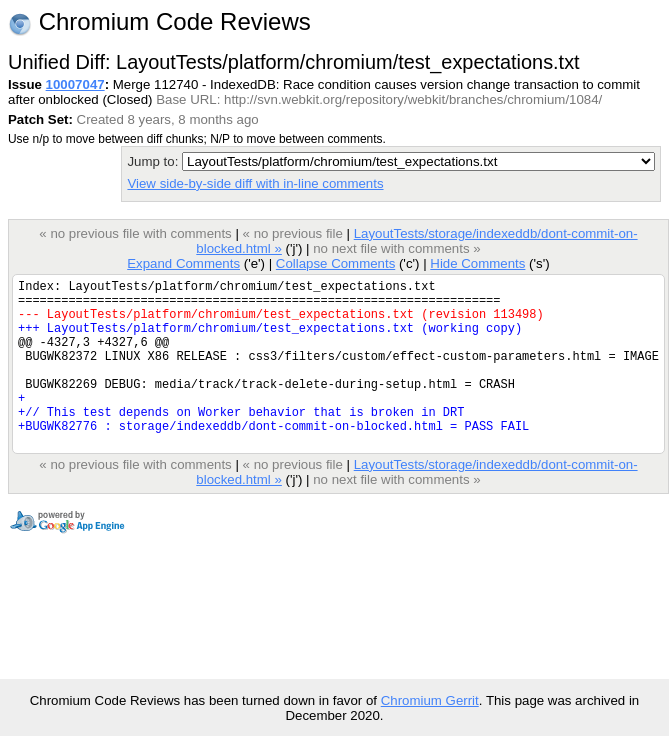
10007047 (75, 84)
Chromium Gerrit (430, 700)
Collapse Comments (335, 263)
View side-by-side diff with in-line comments (255, 183)
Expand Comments (183, 263)
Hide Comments (477, 263)
